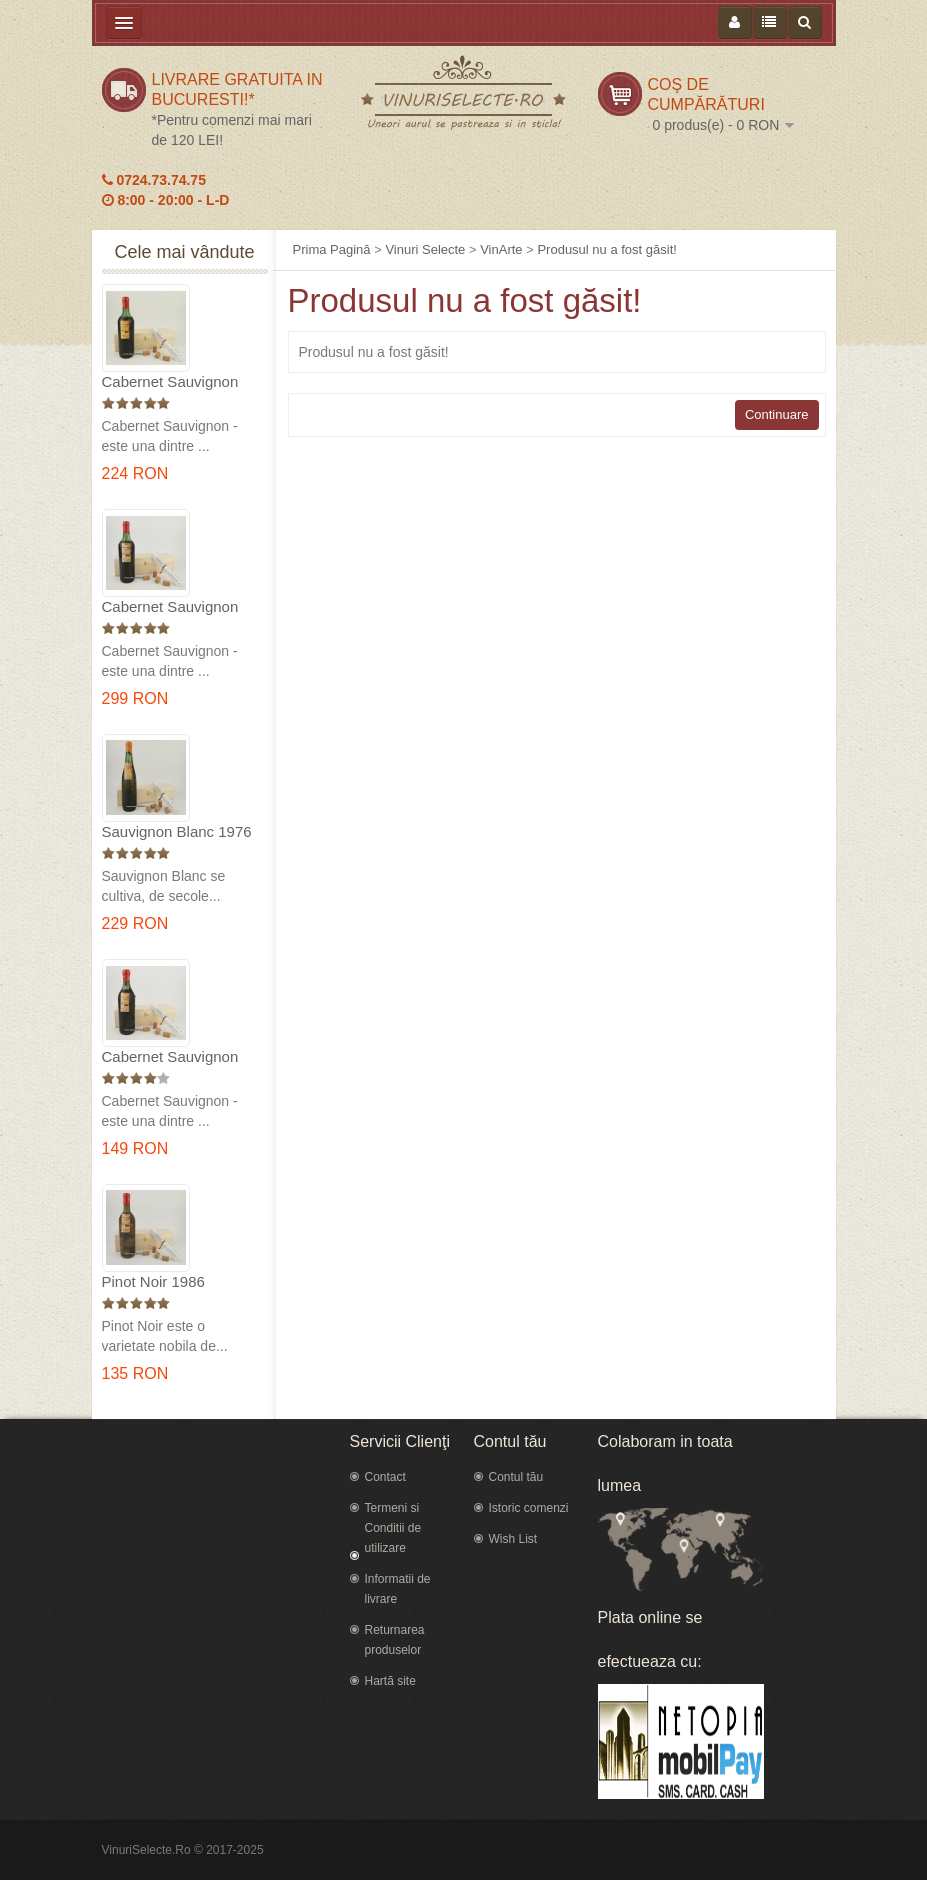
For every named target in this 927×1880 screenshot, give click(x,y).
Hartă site (390, 1681)
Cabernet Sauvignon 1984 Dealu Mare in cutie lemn (170, 1057)
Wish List (513, 1539)
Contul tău (516, 1477)
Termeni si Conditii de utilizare (393, 1528)
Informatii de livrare (398, 1589)
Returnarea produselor (395, 1640)
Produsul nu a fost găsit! (606, 249)
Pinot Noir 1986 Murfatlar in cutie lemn (176, 1282)
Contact (385, 1477)
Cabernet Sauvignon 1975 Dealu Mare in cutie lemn (170, 382)
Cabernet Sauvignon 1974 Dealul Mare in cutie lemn (170, 607)
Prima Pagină (332, 249)
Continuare (777, 414)
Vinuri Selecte (425, 249)
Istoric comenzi (529, 1508)
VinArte (501, 249)
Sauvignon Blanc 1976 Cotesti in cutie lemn (177, 832)
